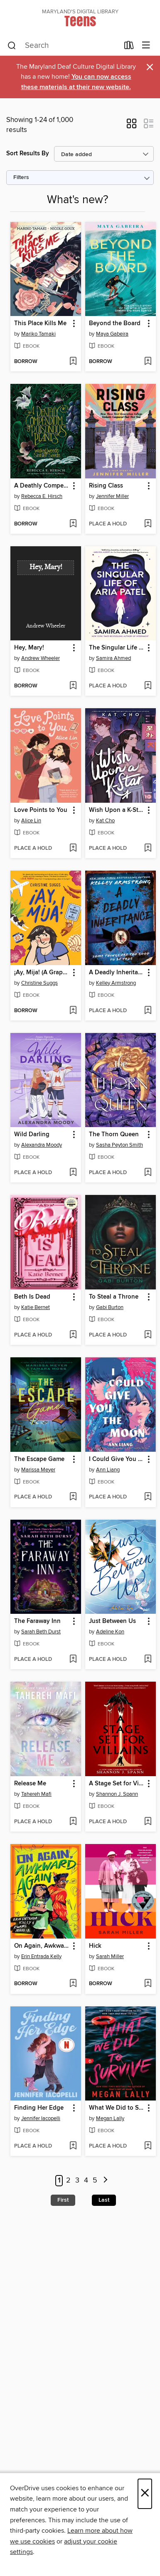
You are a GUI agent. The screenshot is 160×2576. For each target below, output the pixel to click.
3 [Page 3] (77, 2180)
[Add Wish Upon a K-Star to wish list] (148, 848)
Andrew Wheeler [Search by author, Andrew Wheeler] (40, 658)
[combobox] (63, 46)
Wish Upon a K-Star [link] (116, 810)
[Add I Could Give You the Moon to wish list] (148, 1497)
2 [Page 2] (68, 2180)
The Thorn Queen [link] (114, 1134)
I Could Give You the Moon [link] (116, 1459)
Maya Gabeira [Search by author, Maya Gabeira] (112, 334)
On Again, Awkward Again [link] (41, 1946)
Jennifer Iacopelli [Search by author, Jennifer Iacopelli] (40, 2118)
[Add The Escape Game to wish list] (73, 1497)
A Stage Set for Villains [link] (116, 1783)
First (63, 2200)
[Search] (11, 45)
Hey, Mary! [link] (29, 648)
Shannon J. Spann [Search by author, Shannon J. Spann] (117, 1794)
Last (103, 2200)
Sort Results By (27, 153)
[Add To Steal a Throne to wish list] (148, 1335)
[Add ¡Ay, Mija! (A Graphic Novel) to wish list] (73, 1011)
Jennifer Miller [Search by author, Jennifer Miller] (112, 496)
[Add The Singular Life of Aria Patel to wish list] (148, 686)
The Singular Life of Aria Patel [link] (116, 648)
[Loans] (129, 47)
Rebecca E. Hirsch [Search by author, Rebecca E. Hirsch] (41, 496)
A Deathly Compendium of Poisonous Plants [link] (41, 486)
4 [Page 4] (86, 2180)
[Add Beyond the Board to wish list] (148, 361)
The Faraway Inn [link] (37, 1621)
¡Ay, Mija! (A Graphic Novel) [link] (41, 972)
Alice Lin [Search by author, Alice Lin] (31, 820)
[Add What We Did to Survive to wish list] (148, 2146)
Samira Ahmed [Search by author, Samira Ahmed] (113, 658)
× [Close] (145, 2493)
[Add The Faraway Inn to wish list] (73, 1659)
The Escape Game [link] (39, 1459)
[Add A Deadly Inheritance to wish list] (148, 1011)
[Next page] (106, 2180)
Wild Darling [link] (31, 1134)
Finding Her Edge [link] (39, 2108)
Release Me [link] (30, 1783)
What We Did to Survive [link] (116, 2108)
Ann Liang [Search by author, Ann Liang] (108, 1469)
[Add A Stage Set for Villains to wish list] (148, 1822)
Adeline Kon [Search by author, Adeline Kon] (110, 1631)
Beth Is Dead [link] (32, 1297)
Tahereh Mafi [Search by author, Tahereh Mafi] (36, 1794)
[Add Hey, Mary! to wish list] (73, 686)
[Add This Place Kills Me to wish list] (73, 361)
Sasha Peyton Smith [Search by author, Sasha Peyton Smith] (119, 1145)
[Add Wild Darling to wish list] (73, 1172)
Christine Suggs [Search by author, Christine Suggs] (39, 983)
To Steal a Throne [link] (113, 1297)
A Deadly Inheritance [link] (116, 972)
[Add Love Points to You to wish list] (73, 848)
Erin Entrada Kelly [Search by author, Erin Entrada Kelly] (41, 1956)
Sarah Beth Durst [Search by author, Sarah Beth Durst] (41, 1631)
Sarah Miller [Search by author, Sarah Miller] (110, 1956)
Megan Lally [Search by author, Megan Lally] (110, 2118)
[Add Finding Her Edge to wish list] (73, 2146)
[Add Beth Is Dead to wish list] (73, 1335)
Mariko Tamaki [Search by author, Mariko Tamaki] (38, 334)
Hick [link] (95, 1946)
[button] (131, 126)
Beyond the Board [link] (114, 323)
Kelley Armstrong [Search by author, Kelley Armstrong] (116, 983)
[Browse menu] (146, 45)
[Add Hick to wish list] (148, 1984)
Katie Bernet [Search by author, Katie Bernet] (35, 1307)
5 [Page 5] (95, 2180)
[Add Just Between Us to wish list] (148, 1659)
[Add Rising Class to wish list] (148, 524)
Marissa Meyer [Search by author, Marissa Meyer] (38, 1469)
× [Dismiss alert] (149, 67)
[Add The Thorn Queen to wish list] (148, 1172)
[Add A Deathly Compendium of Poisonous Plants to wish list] (73, 524)
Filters (21, 177)
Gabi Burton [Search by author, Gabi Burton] (109, 1307)
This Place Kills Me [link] (40, 323)
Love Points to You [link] (40, 810)
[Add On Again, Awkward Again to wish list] (73, 1984)
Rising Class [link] (106, 486)
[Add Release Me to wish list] (73, 1822)
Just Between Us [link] (112, 1621)
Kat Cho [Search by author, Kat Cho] (105, 820)
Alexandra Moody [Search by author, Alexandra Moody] (41, 1145)
